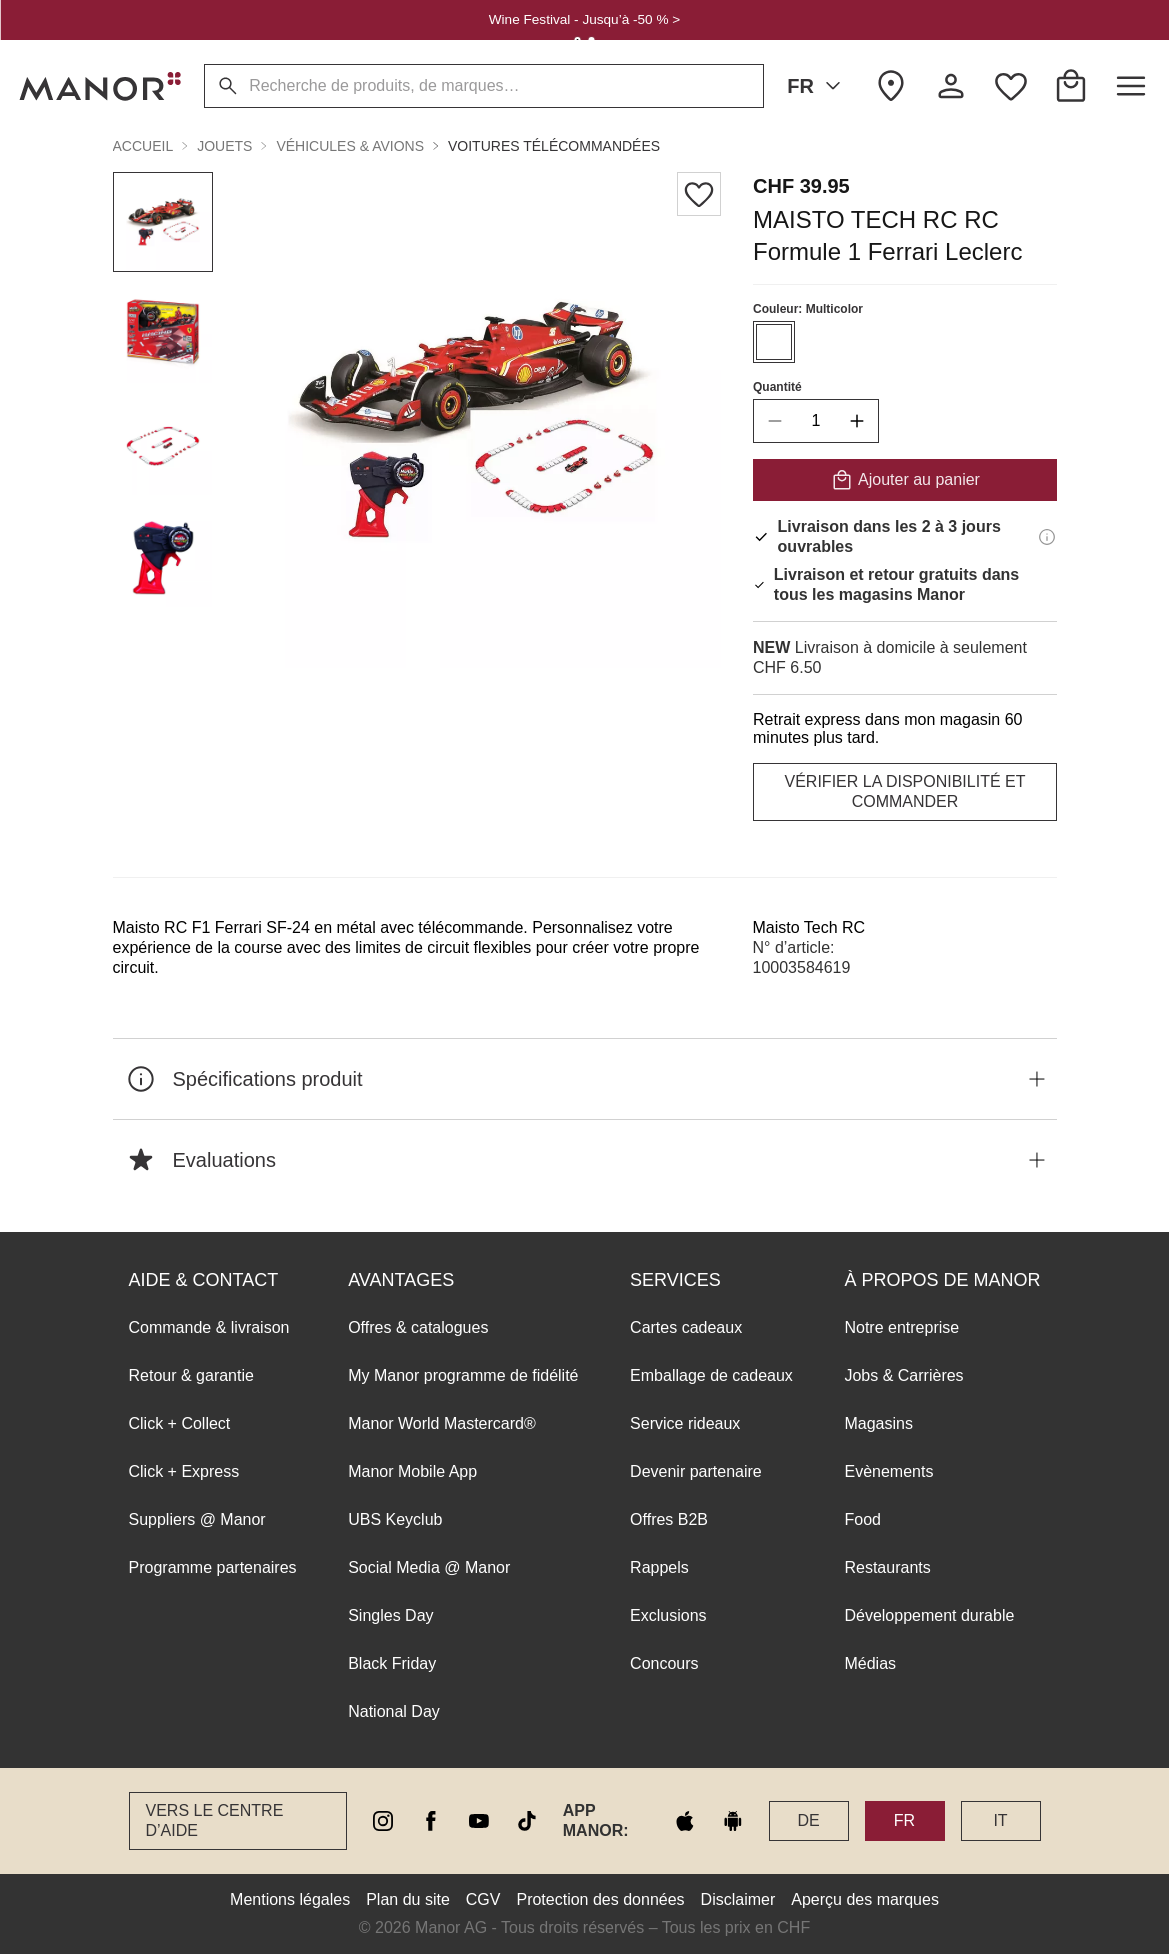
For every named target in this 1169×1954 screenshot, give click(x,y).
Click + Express (184, 1471)
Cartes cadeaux (686, 1327)
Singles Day (390, 1615)
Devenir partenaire (696, 1471)
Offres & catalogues (418, 1327)
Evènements (888, 1471)
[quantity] (816, 421)
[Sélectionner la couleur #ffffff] (774, 342)
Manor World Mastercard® (442, 1423)
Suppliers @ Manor (197, 1519)
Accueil (143, 146)
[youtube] (479, 1821)
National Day (394, 1711)
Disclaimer (738, 1899)
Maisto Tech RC (809, 927)
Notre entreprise (901, 1327)
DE (808, 1820)
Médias (870, 1663)
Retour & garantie (191, 1375)
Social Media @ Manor (429, 1567)
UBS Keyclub (395, 1519)
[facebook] (431, 1821)
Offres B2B (669, 1519)
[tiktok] (527, 1821)
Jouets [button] (224, 146)
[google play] (733, 1821)
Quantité (777, 387)
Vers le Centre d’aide (215, 1820)
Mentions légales (290, 1899)
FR (817, 86)
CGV (483, 1899)
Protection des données (600, 1899)
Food (862, 1519)
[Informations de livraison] (1047, 537)
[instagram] (383, 1821)
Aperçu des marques (865, 1899)
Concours (664, 1663)
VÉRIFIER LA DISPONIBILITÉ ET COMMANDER (904, 791)
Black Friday (392, 1663)
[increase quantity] (857, 421)
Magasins (878, 1423)
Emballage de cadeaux (711, 1375)
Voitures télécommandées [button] (554, 146)
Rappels (659, 1567)
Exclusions (668, 1615)
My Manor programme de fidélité (463, 1375)
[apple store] (685, 1821)
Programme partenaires (213, 1567)
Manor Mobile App (412, 1471)
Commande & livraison (209, 1327)
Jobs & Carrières (903, 1375)
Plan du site (408, 1899)
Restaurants (887, 1567)
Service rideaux (685, 1423)
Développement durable (929, 1615)
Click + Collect (180, 1423)
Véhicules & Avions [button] (350, 146)
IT (1000, 1820)
